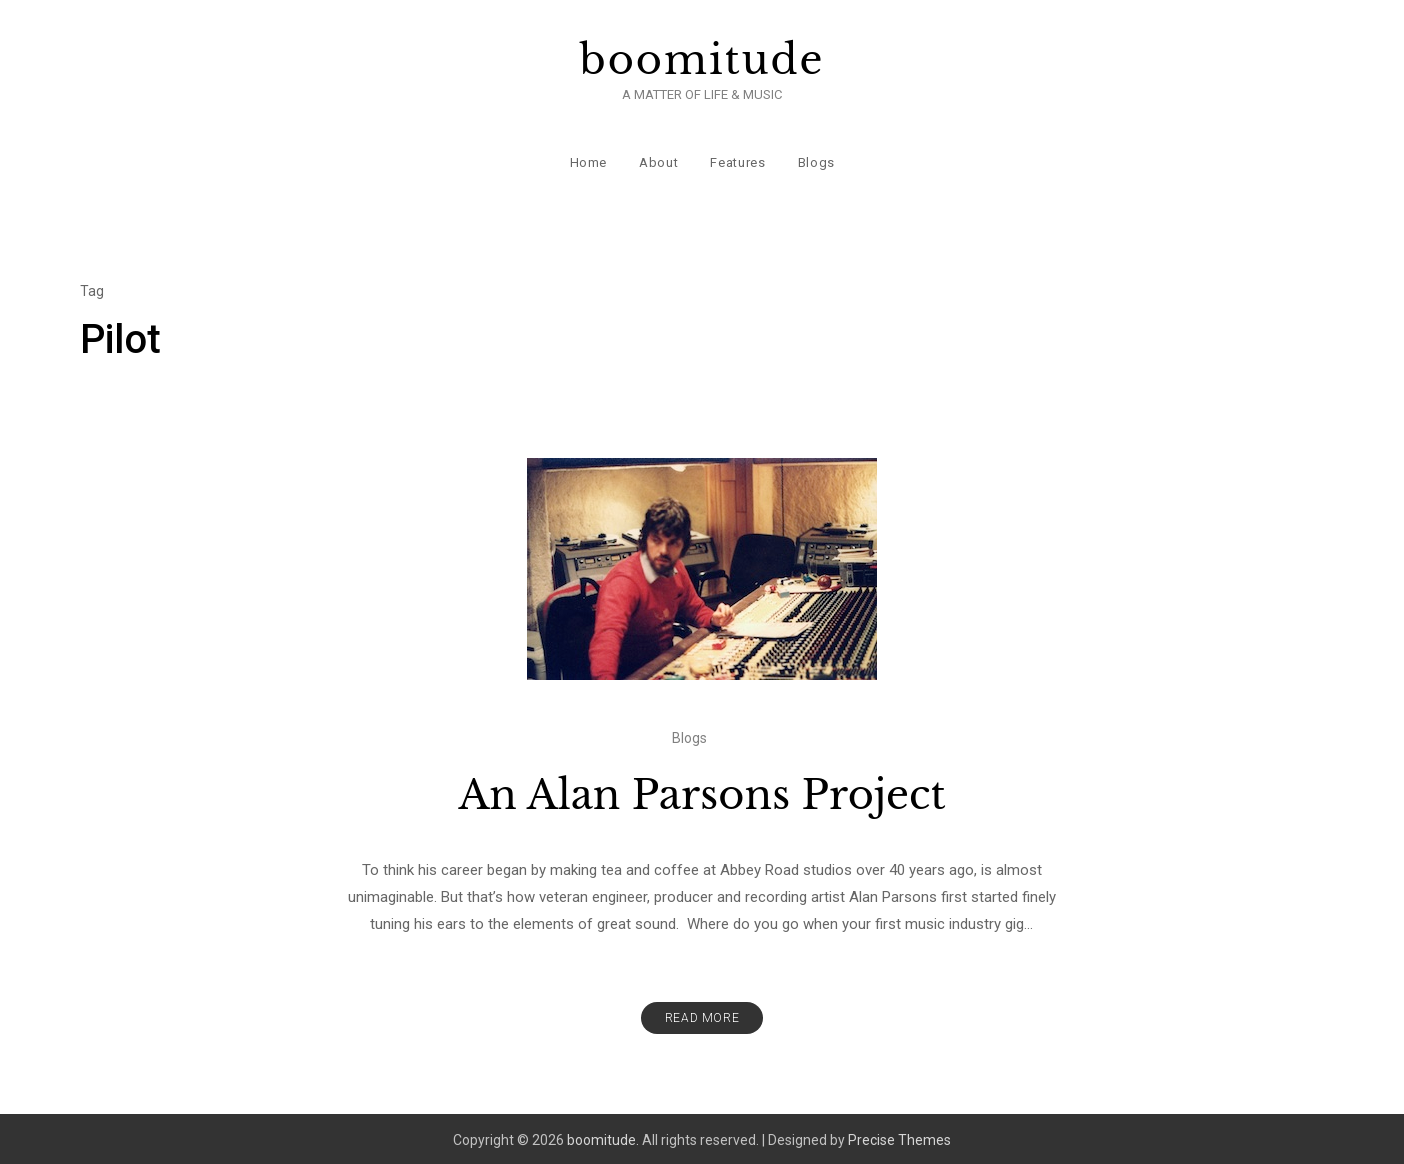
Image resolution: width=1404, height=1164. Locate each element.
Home (588, 159)
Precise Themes (899, 1137)
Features (737, 159)
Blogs (815, 159)
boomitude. (603, 1137)
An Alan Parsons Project (701, 792)
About (658, 159)
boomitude (702, 60)
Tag (92, 288)
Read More (702, 1015)
